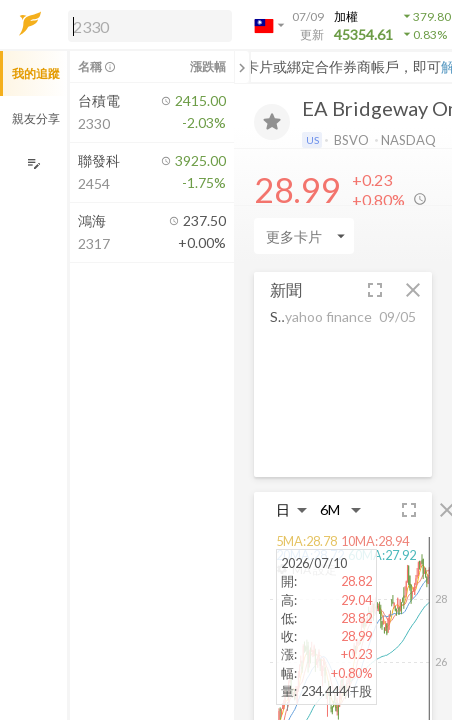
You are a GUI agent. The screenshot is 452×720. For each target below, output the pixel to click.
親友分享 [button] (36, 118)
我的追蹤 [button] (36, 73)
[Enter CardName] (304, 236)
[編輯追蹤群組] (33, 163)
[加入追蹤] (272, 122)
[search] (150, 26)
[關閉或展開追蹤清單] (242, 67)
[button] (146, 25)
